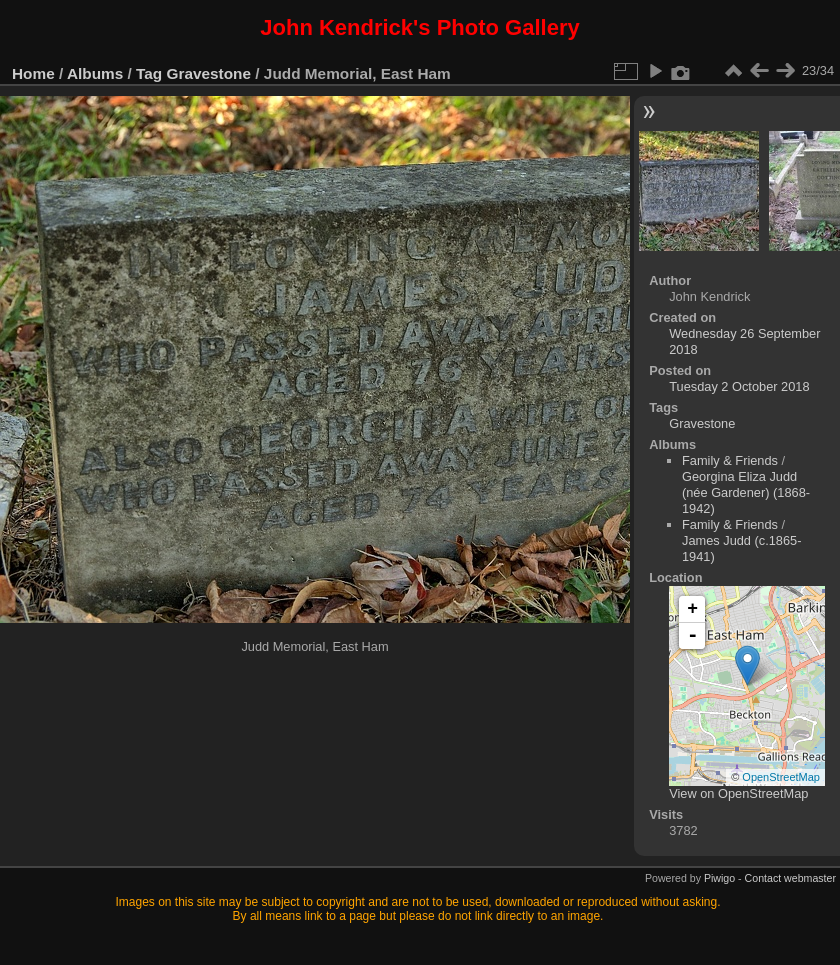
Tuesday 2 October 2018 (739, 386)
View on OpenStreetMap (738, 793)
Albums (95, 73)
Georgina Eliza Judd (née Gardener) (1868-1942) (746, 492)
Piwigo (719, 878)
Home (33, 73)
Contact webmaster (790, 878)
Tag (149, 73)
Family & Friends (730, 460)
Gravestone (209, 73)
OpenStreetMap (781, 777)
